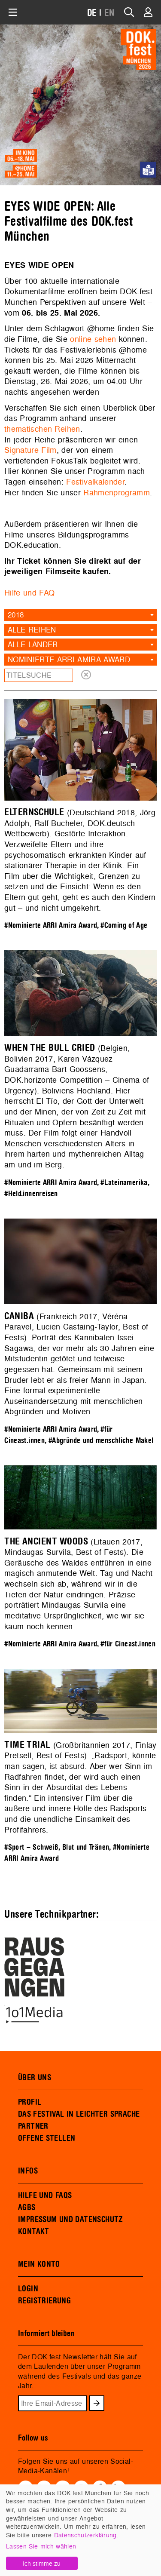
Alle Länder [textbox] (33, 644)
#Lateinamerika (123, 1183)
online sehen (93, 339)
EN (109, 13)
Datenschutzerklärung (85, 2535)
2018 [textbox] (16, 615)
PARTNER (33, 2126)
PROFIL (29, 2102)
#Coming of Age (123, 925)
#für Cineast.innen (127, 1644)
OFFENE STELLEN (46, 2138)
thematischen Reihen (42, 429)
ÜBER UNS (34, 2077)
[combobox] (80, 615)
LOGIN (28, 2288)
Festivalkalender (95, 481)
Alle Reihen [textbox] (32, 630)
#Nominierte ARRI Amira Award (50, 925)
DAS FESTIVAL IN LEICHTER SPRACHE (79, 2114)
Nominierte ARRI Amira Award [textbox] (69, 659)
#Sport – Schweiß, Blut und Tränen (56, 1847)
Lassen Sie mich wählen (41, 2546)
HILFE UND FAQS (45, 2195)
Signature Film (30, 450)
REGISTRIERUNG (44, 2301)
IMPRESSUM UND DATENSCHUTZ (70, 2219)
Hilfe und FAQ (29, 592)
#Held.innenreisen (31, 1194)
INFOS (28, 2171)
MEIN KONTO (39, 2264)
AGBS (27, 2207)
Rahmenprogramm (116, 492)
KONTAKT (33, 2231)
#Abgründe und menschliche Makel (101, 1441)
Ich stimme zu (42, 2563)
